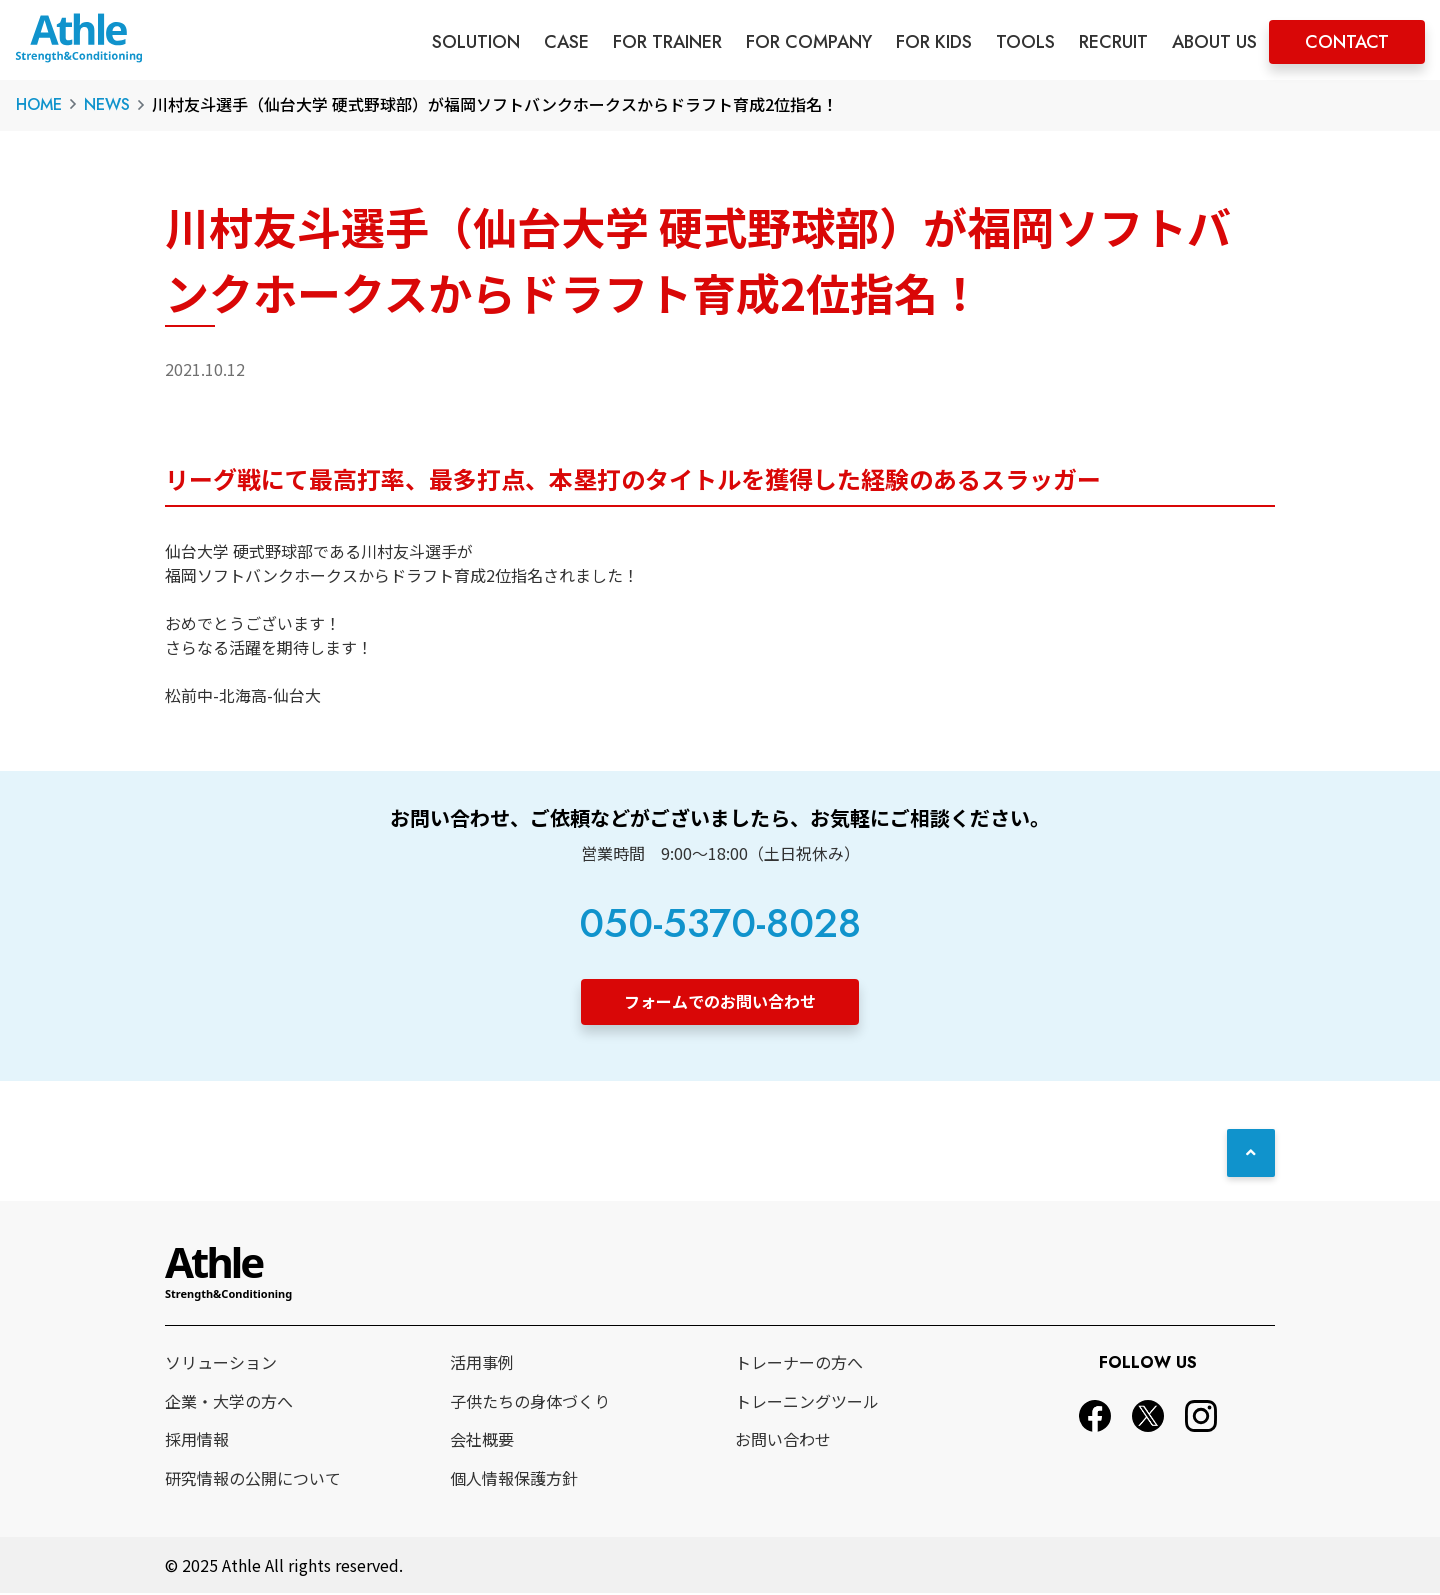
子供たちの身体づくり (530, 1403)
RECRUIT (1113, 42)
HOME (39, 104)
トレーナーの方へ (799, 1364)
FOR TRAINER (667, 42)
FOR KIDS (934, 42)
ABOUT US (1214, 42)
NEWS (107, 104)
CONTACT (1347, 42)
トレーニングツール (807, 1403)
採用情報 (197, 1441)
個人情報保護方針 (514, 1480)
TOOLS (1025, 42)
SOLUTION (476, 42)
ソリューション (221, 1364)
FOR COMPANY (809, 42)
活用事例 (482, 1364)
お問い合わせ (783, 1441)
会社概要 (482, 1441)
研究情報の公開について (253, 1480)
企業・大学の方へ (229, 1403)
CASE (566, 42)
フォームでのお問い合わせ (720, 1001)
